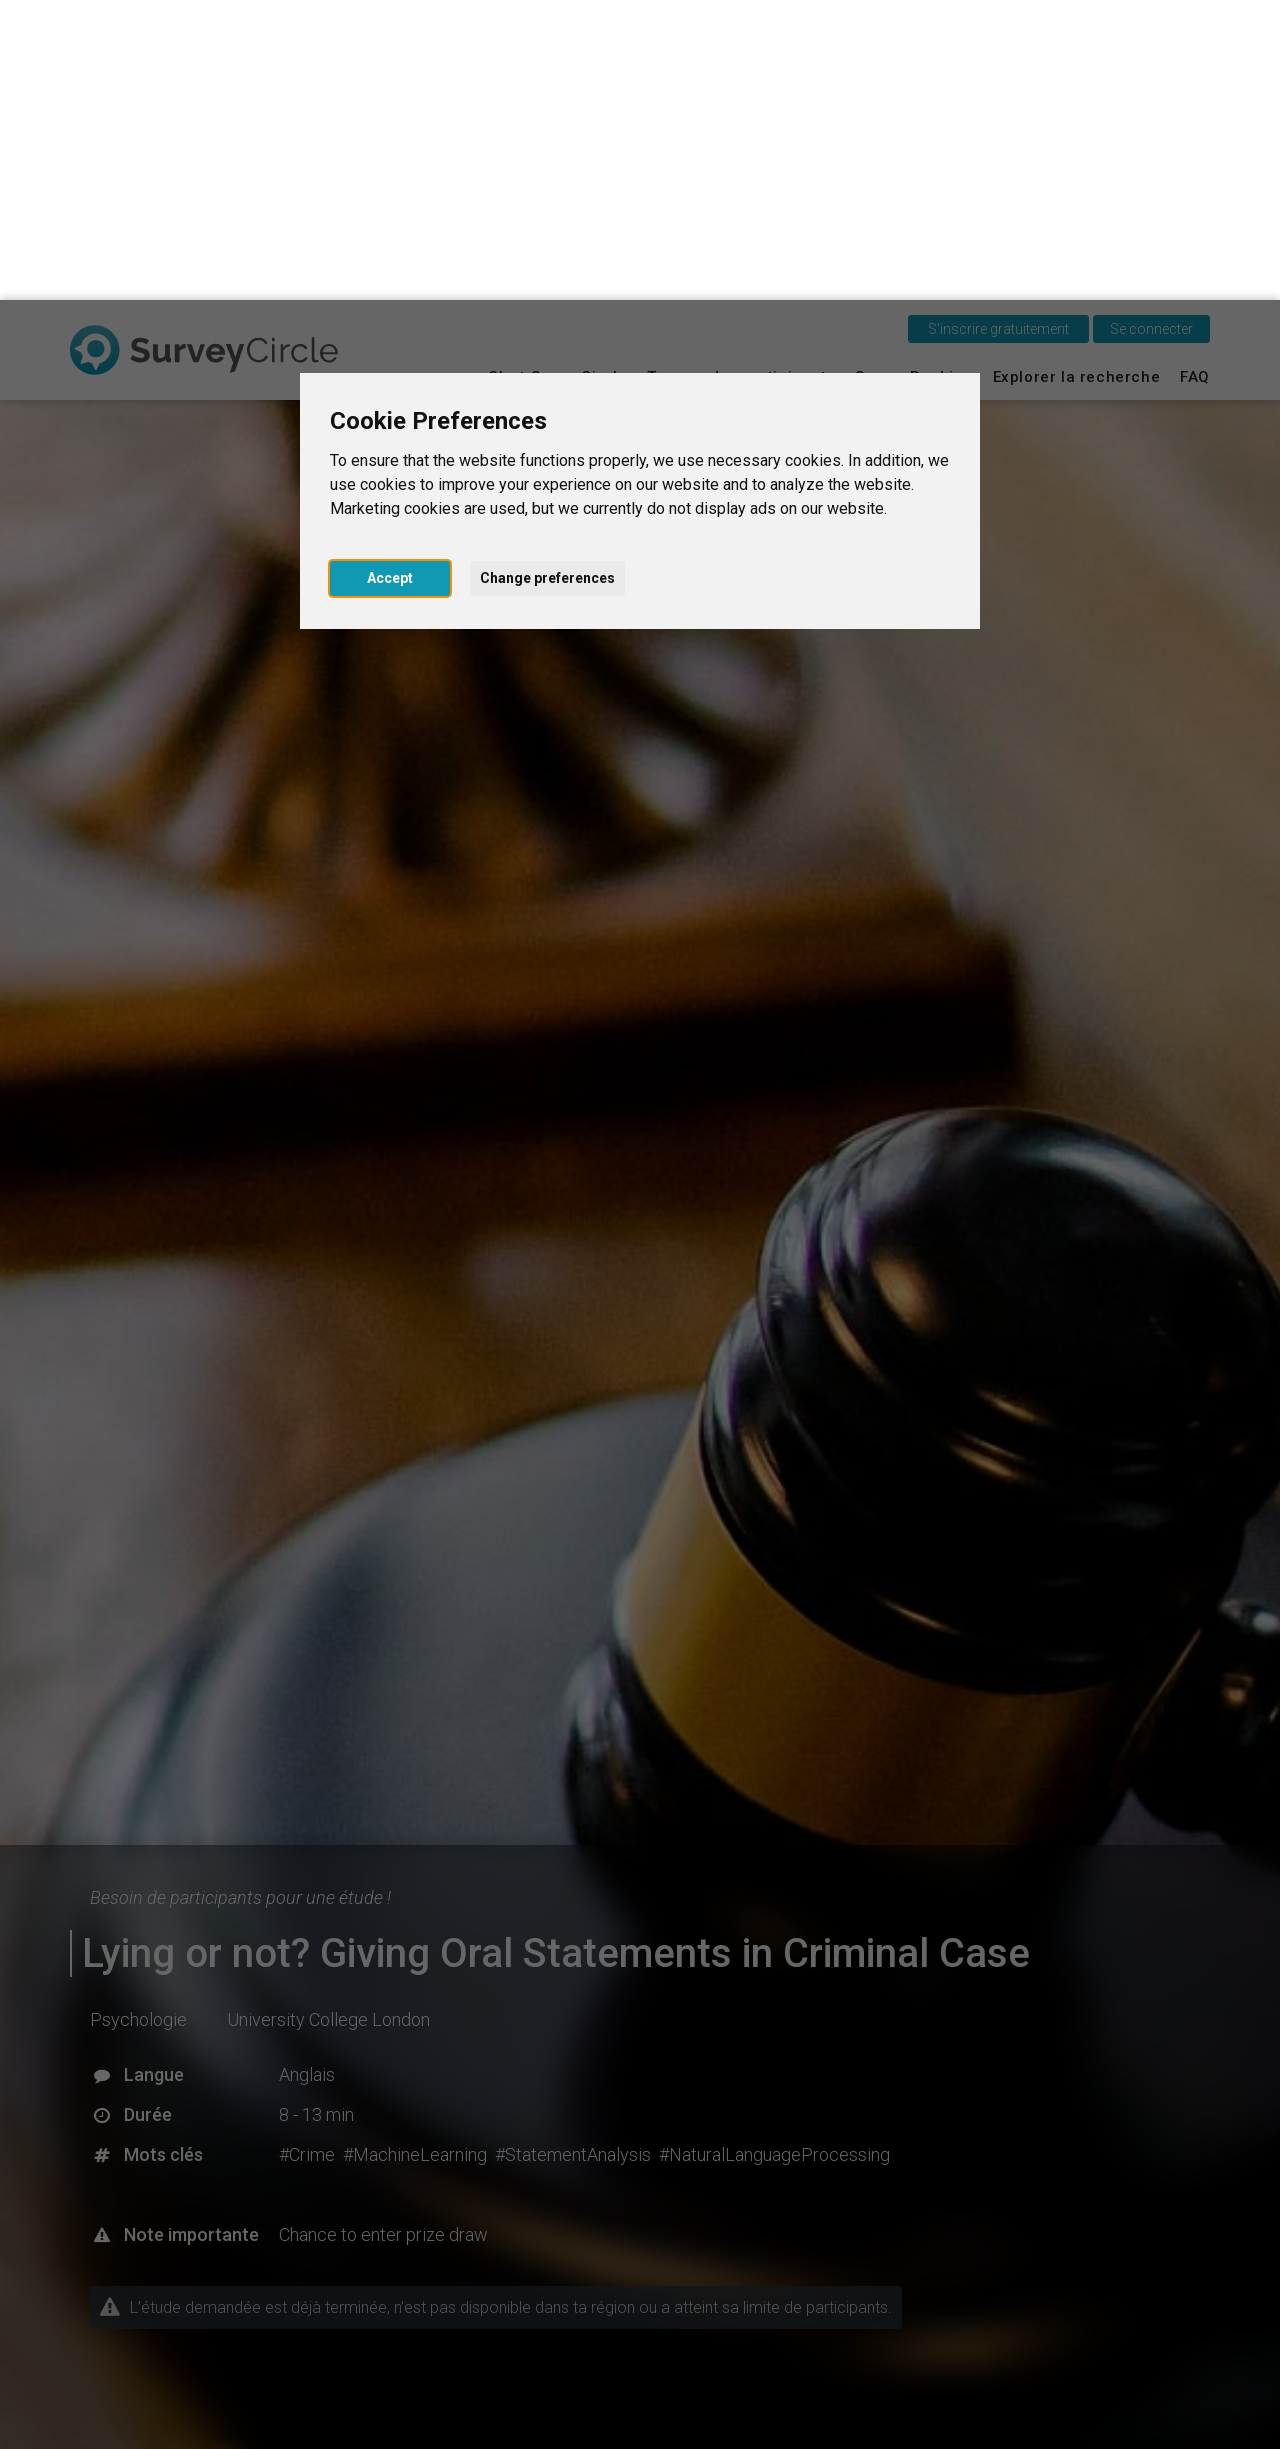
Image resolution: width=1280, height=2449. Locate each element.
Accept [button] (390, 278)
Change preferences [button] (547, 278)
